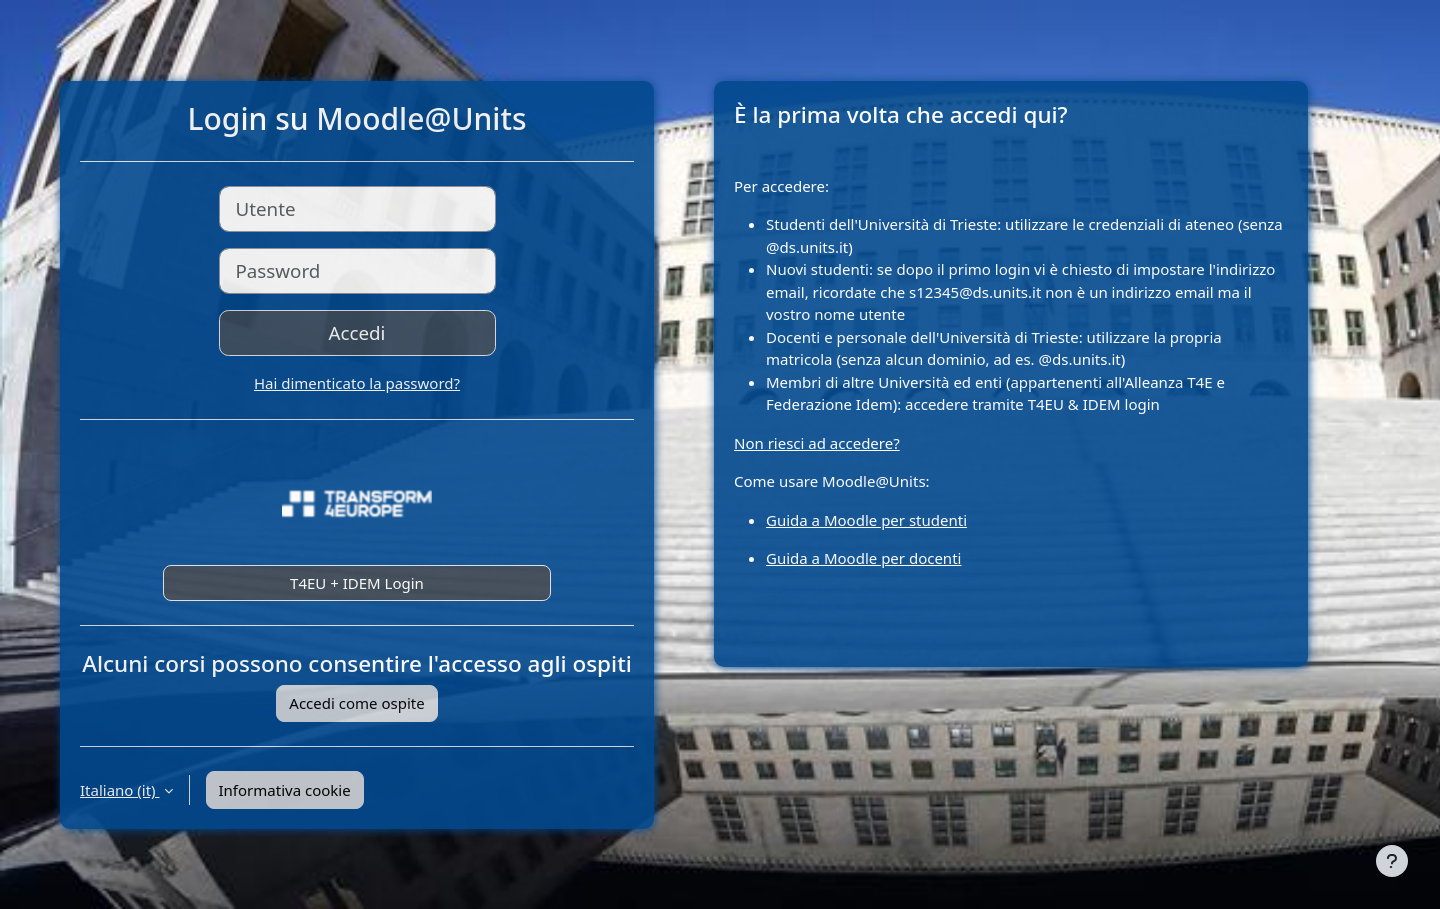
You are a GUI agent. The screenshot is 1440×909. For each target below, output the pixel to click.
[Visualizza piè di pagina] (1392, 861)
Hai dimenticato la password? (357, 383)
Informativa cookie (285, 790)
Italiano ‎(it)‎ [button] (120, 790)
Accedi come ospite (356, 703)
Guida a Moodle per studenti (866, 520)
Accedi (357, 332)
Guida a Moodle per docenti (863, 558)
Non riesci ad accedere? (817, 443)
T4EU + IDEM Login (357, 583)
